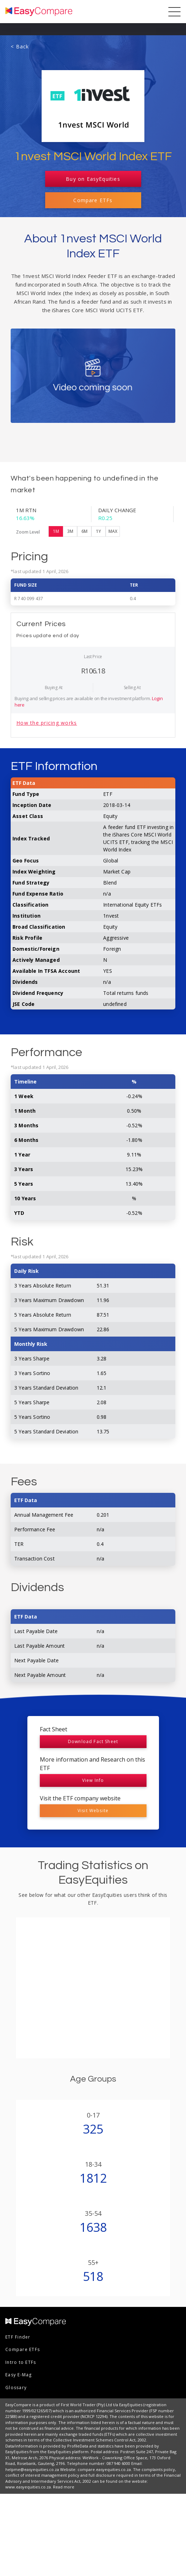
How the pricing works (46, 805)
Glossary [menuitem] (16, 2470)
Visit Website (93, 1893)
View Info (93, 1862)
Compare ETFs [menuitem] (22, 2432)
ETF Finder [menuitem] (18, 2419)
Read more (63, 2569)
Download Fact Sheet (93, 1824)
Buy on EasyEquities (93, 178)
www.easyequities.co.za (28, 2569)
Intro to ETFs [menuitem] (20, 2444)
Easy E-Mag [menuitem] (18, 2457)
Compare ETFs (92, 200)
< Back (20, 46)
